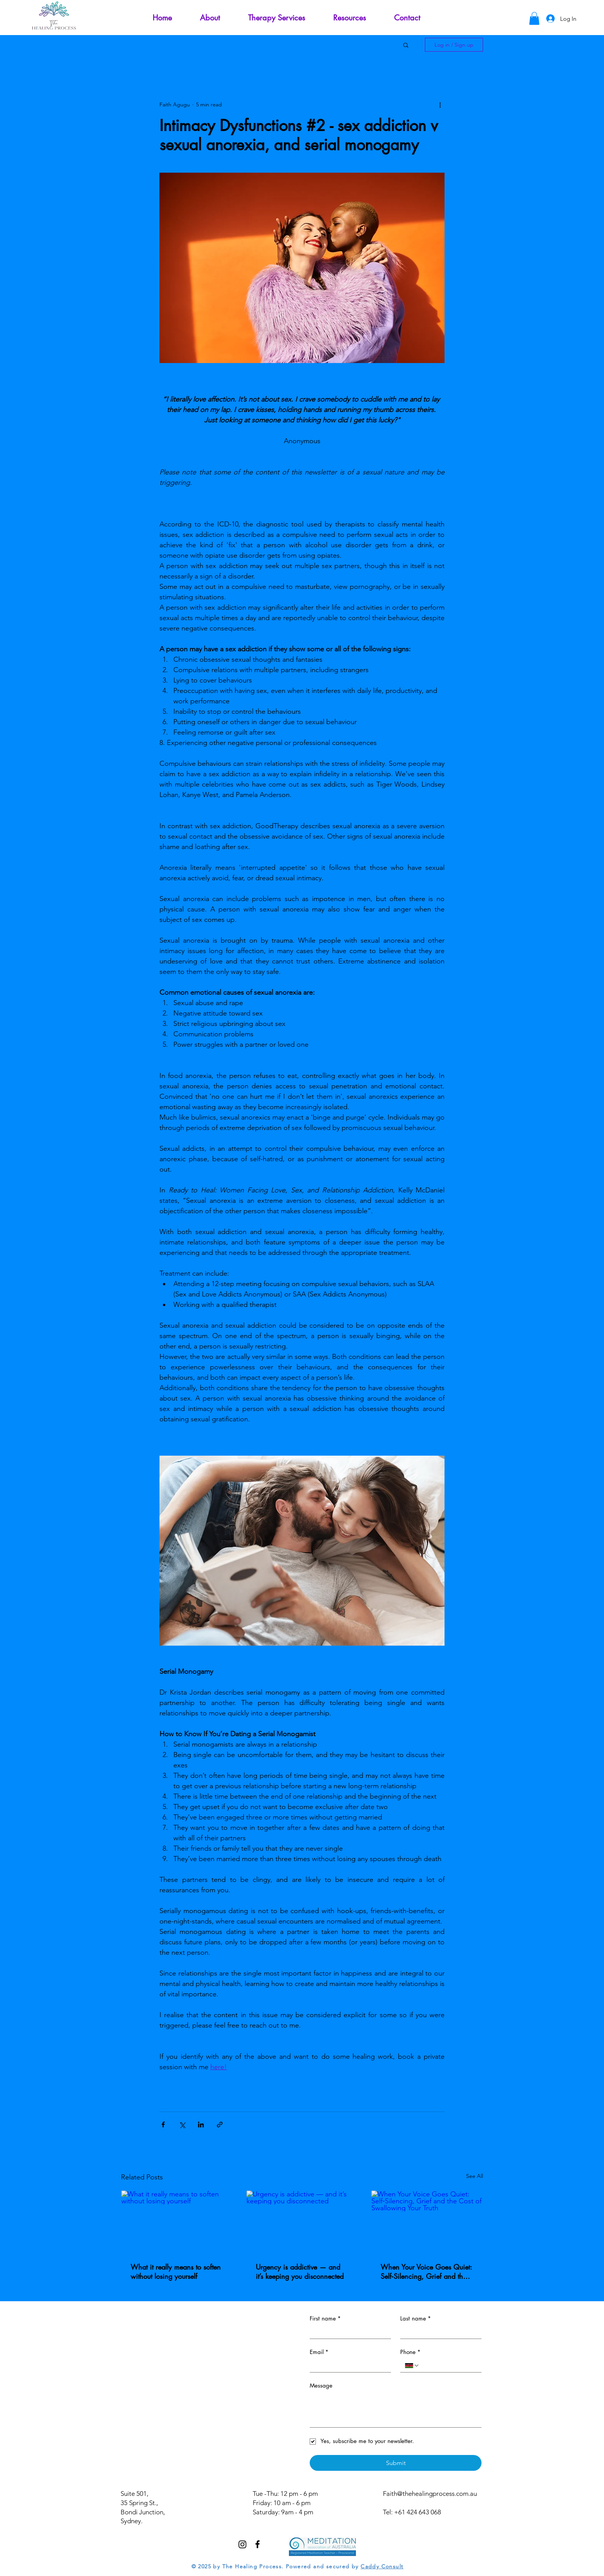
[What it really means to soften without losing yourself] (177, 2222)
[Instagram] (242, 2544)
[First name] (348, 2332)
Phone (410, 2352)
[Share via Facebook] (163, 2124)
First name (325, 2318)
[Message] (396, 2409)
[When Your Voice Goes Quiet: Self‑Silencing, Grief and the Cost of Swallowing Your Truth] (427, 2222)
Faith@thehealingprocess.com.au (430, 2493)
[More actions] (440, 104)
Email (319, 2352)
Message (321, 2385)
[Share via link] (219, 2124)
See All (474, 2175)
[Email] (348, 2365)
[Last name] (438, 2332)
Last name (415, 2318)
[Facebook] (257, 2544)
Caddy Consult (382, 2566)
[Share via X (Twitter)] (182, 2124)
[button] (349, 18)
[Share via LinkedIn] (201, 2124)
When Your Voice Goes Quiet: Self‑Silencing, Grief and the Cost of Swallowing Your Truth (426, 2271)
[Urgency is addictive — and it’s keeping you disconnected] (302, 2222)
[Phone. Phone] (448, 2365)
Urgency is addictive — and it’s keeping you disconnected (300, 2271)
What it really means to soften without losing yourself (176, 2271)
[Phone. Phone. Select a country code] (412, 2365)
